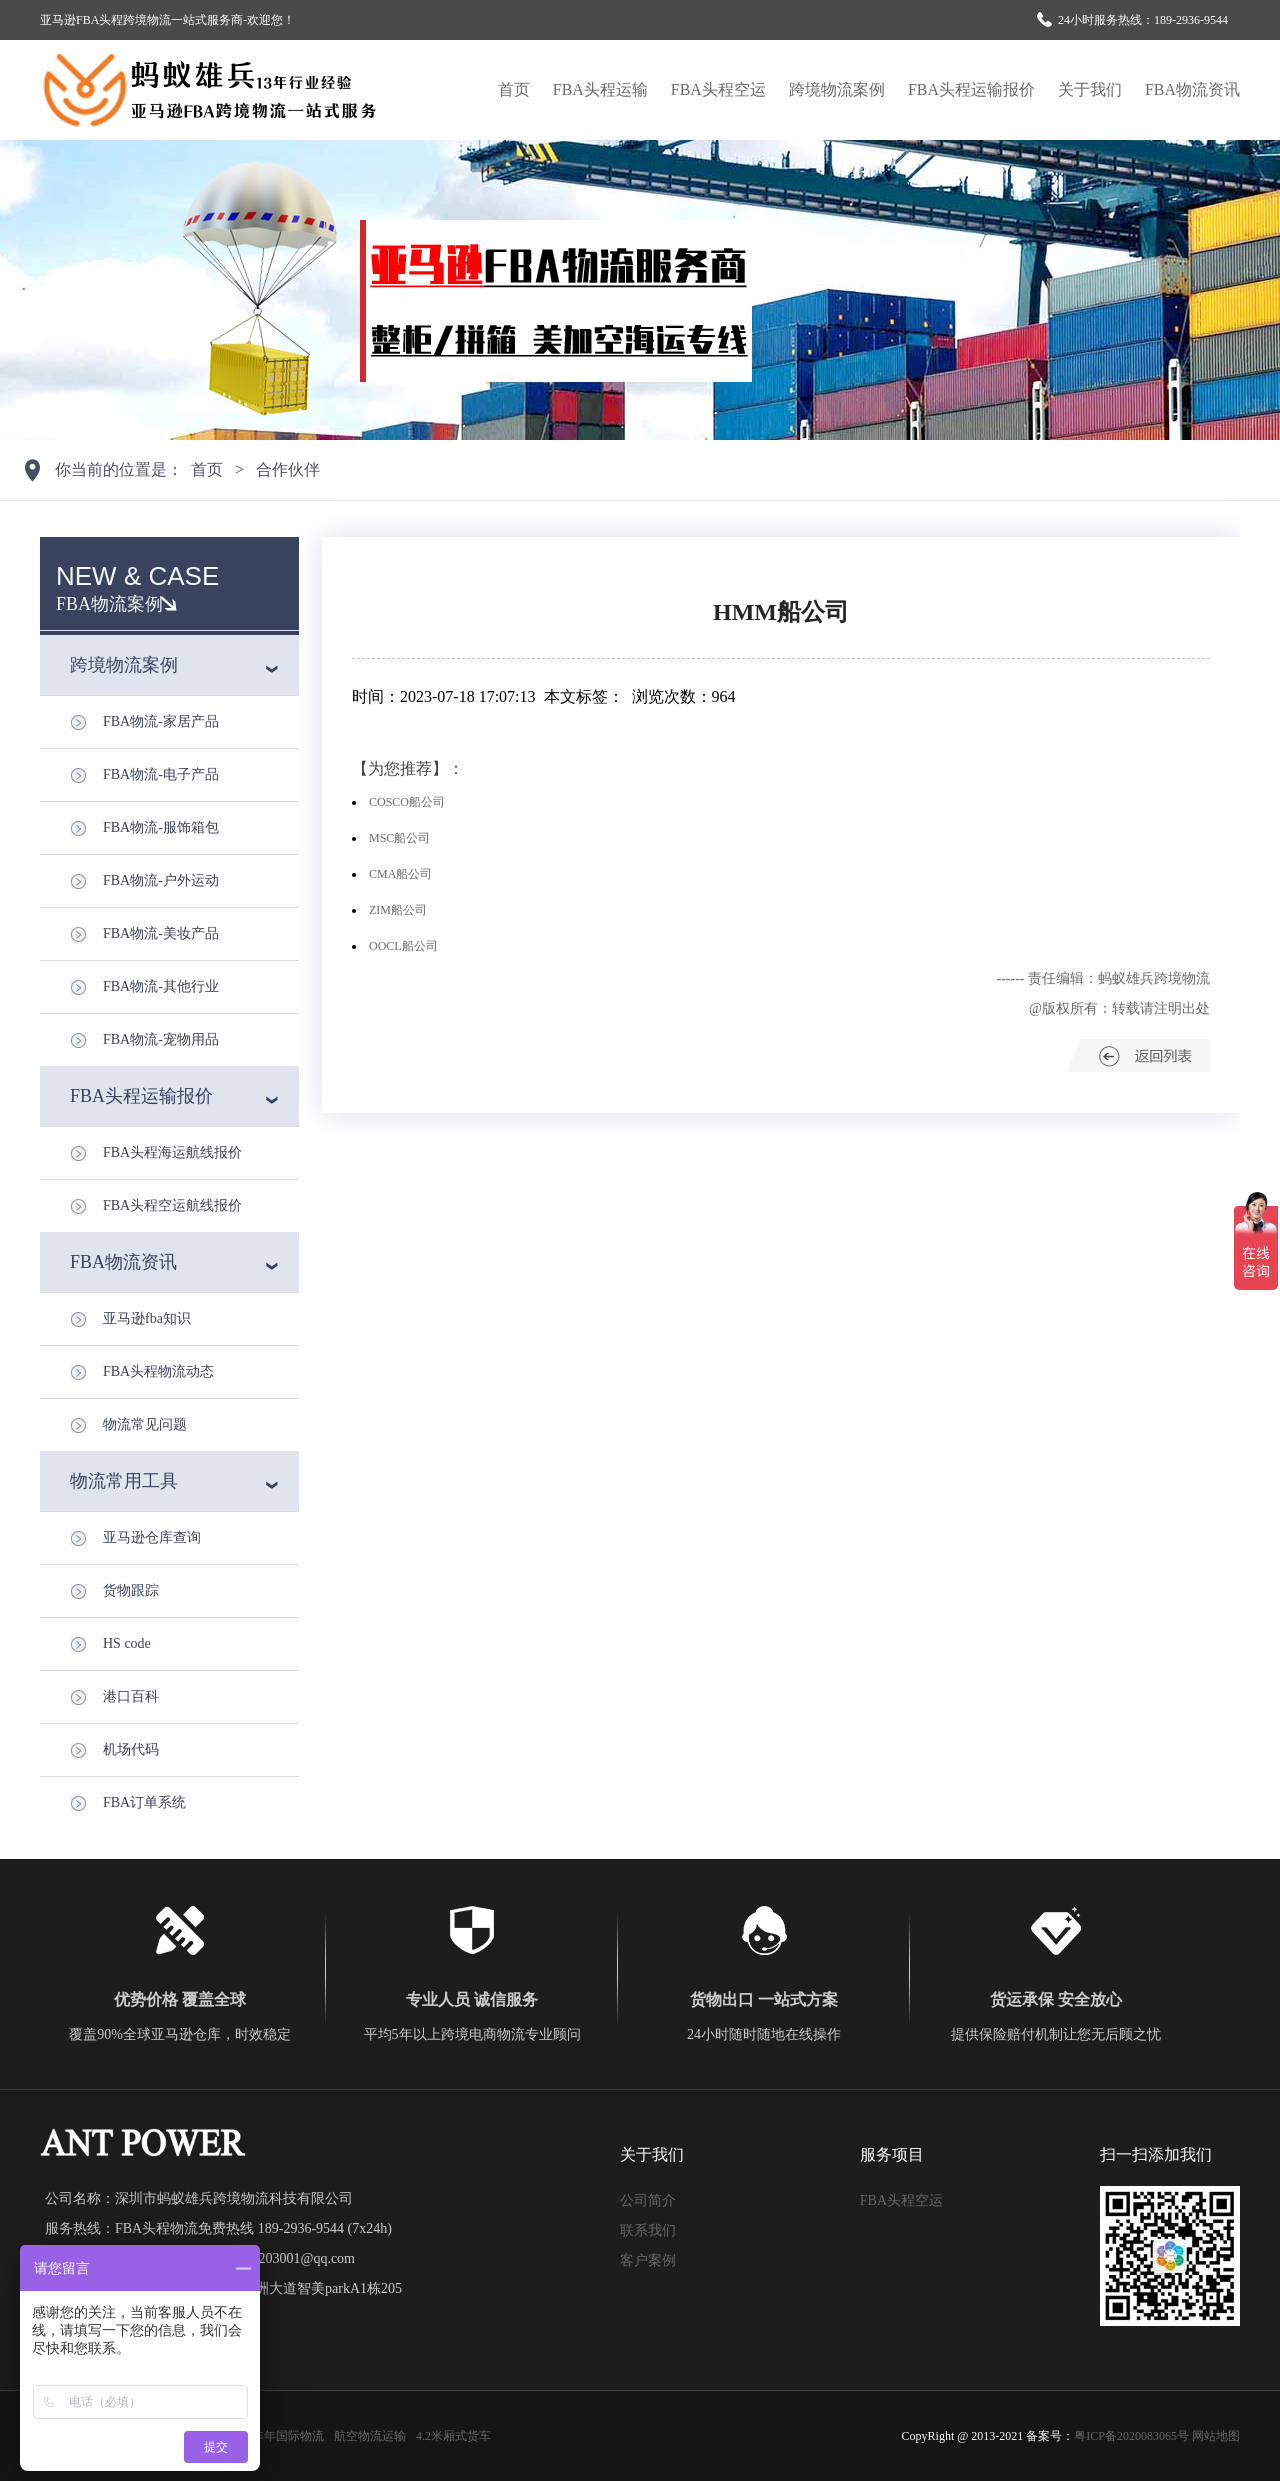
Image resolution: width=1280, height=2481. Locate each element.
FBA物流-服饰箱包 (161, 827)
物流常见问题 (145, 1424)
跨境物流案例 (837, 89)
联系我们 (648, 2230)
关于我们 (1090, 89)
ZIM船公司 (398, 910)
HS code (127, 1643)
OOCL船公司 (403, 946)
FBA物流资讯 (1192, 89)
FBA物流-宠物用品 (161, 1039)
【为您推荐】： (408, 768)
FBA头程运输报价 (971, 89)
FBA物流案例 (109, 604)
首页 (514, 89)
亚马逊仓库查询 (152, 1537)
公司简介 (648, 2200)
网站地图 (1216, 2436)
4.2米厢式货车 (453, 2436)
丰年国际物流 (288, 2436)
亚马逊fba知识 (147, 1318)
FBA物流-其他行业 (161, 986)
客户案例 (648, 2260)
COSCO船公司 (407, 802)
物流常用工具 (124, 1481)
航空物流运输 (370, 2436)
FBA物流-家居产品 (161, 721)
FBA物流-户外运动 (161, 880)
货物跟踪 (131, 1590)
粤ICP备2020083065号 (1131, 2436)
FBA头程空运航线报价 (172, 1205)
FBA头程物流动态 (158, 1371)
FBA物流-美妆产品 (161, 933)
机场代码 (131, 1749)
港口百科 (131, 1696)
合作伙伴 (288, 469)
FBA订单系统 (144, 1802)
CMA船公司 (400, 874)
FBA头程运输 (600, 89)
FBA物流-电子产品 (161, 774)
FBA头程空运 (718, 89)
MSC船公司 (399, 838)
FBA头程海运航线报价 (172, 1152)
